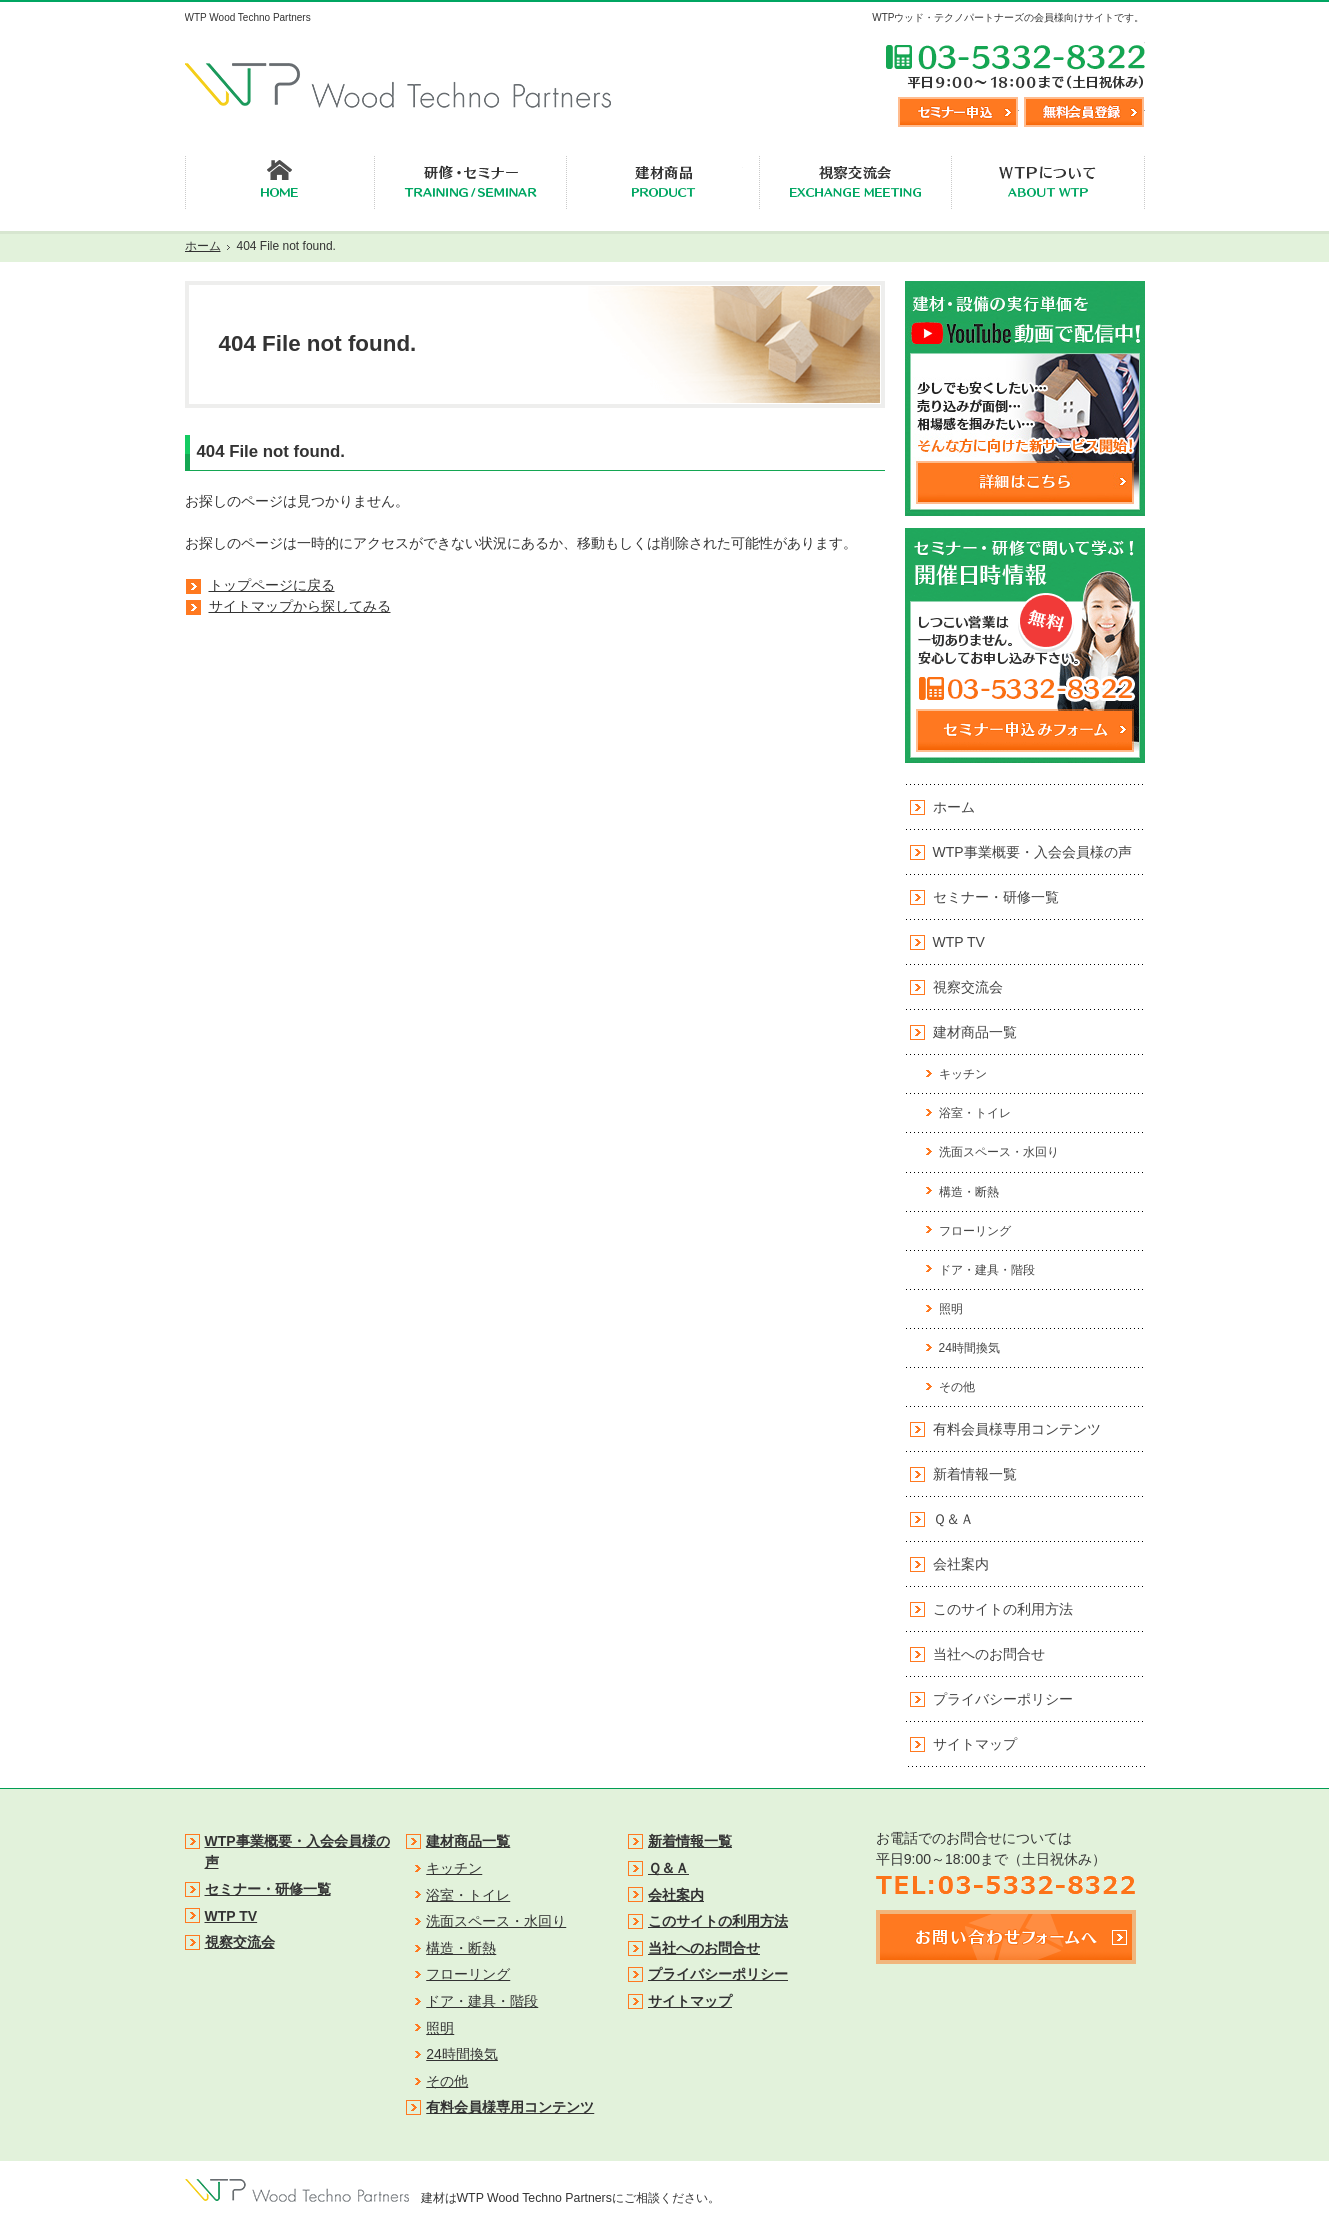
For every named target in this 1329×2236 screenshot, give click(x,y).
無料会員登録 (1084, 112)
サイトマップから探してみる (300, 606)
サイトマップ (975, 1744)
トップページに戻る (272, 585)
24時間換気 (969, 1348)
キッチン (963, 1074)
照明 (951, 1309)
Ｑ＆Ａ (953, 1519)
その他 (957, 1387)
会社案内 (961, 1564)
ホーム (954, 807)
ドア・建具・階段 (987, 1270)
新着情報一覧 (975, 1474)
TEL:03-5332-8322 (1015, 66)
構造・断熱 (969, 1192)
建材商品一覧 (975, 1032)
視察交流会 (968, 987)
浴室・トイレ (975, 1113)
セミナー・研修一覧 (996, 897)
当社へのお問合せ (989, 1654)
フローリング (975, 1231)
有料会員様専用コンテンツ (1017, 1429)
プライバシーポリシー (1003, 1699)
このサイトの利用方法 (1003, 1609)
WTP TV (959, 942)
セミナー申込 (958, 112)
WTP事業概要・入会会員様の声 (1032, 852)
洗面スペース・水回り (999, 1152)
